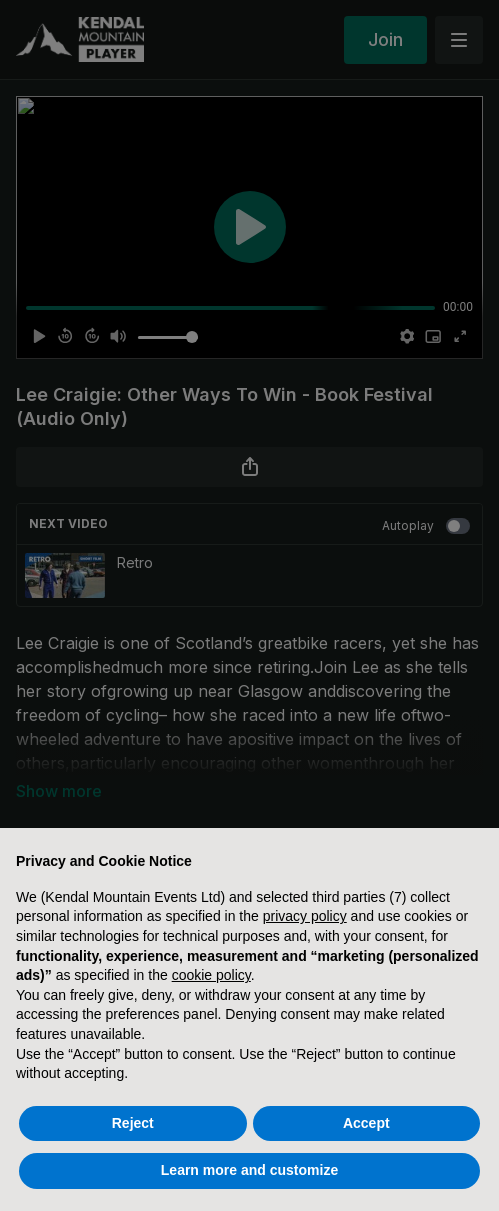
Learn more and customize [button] (249, 1170)
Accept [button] (366, 1123)
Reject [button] (133, 1123)
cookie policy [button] (211, 975)
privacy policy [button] (305, 916)
